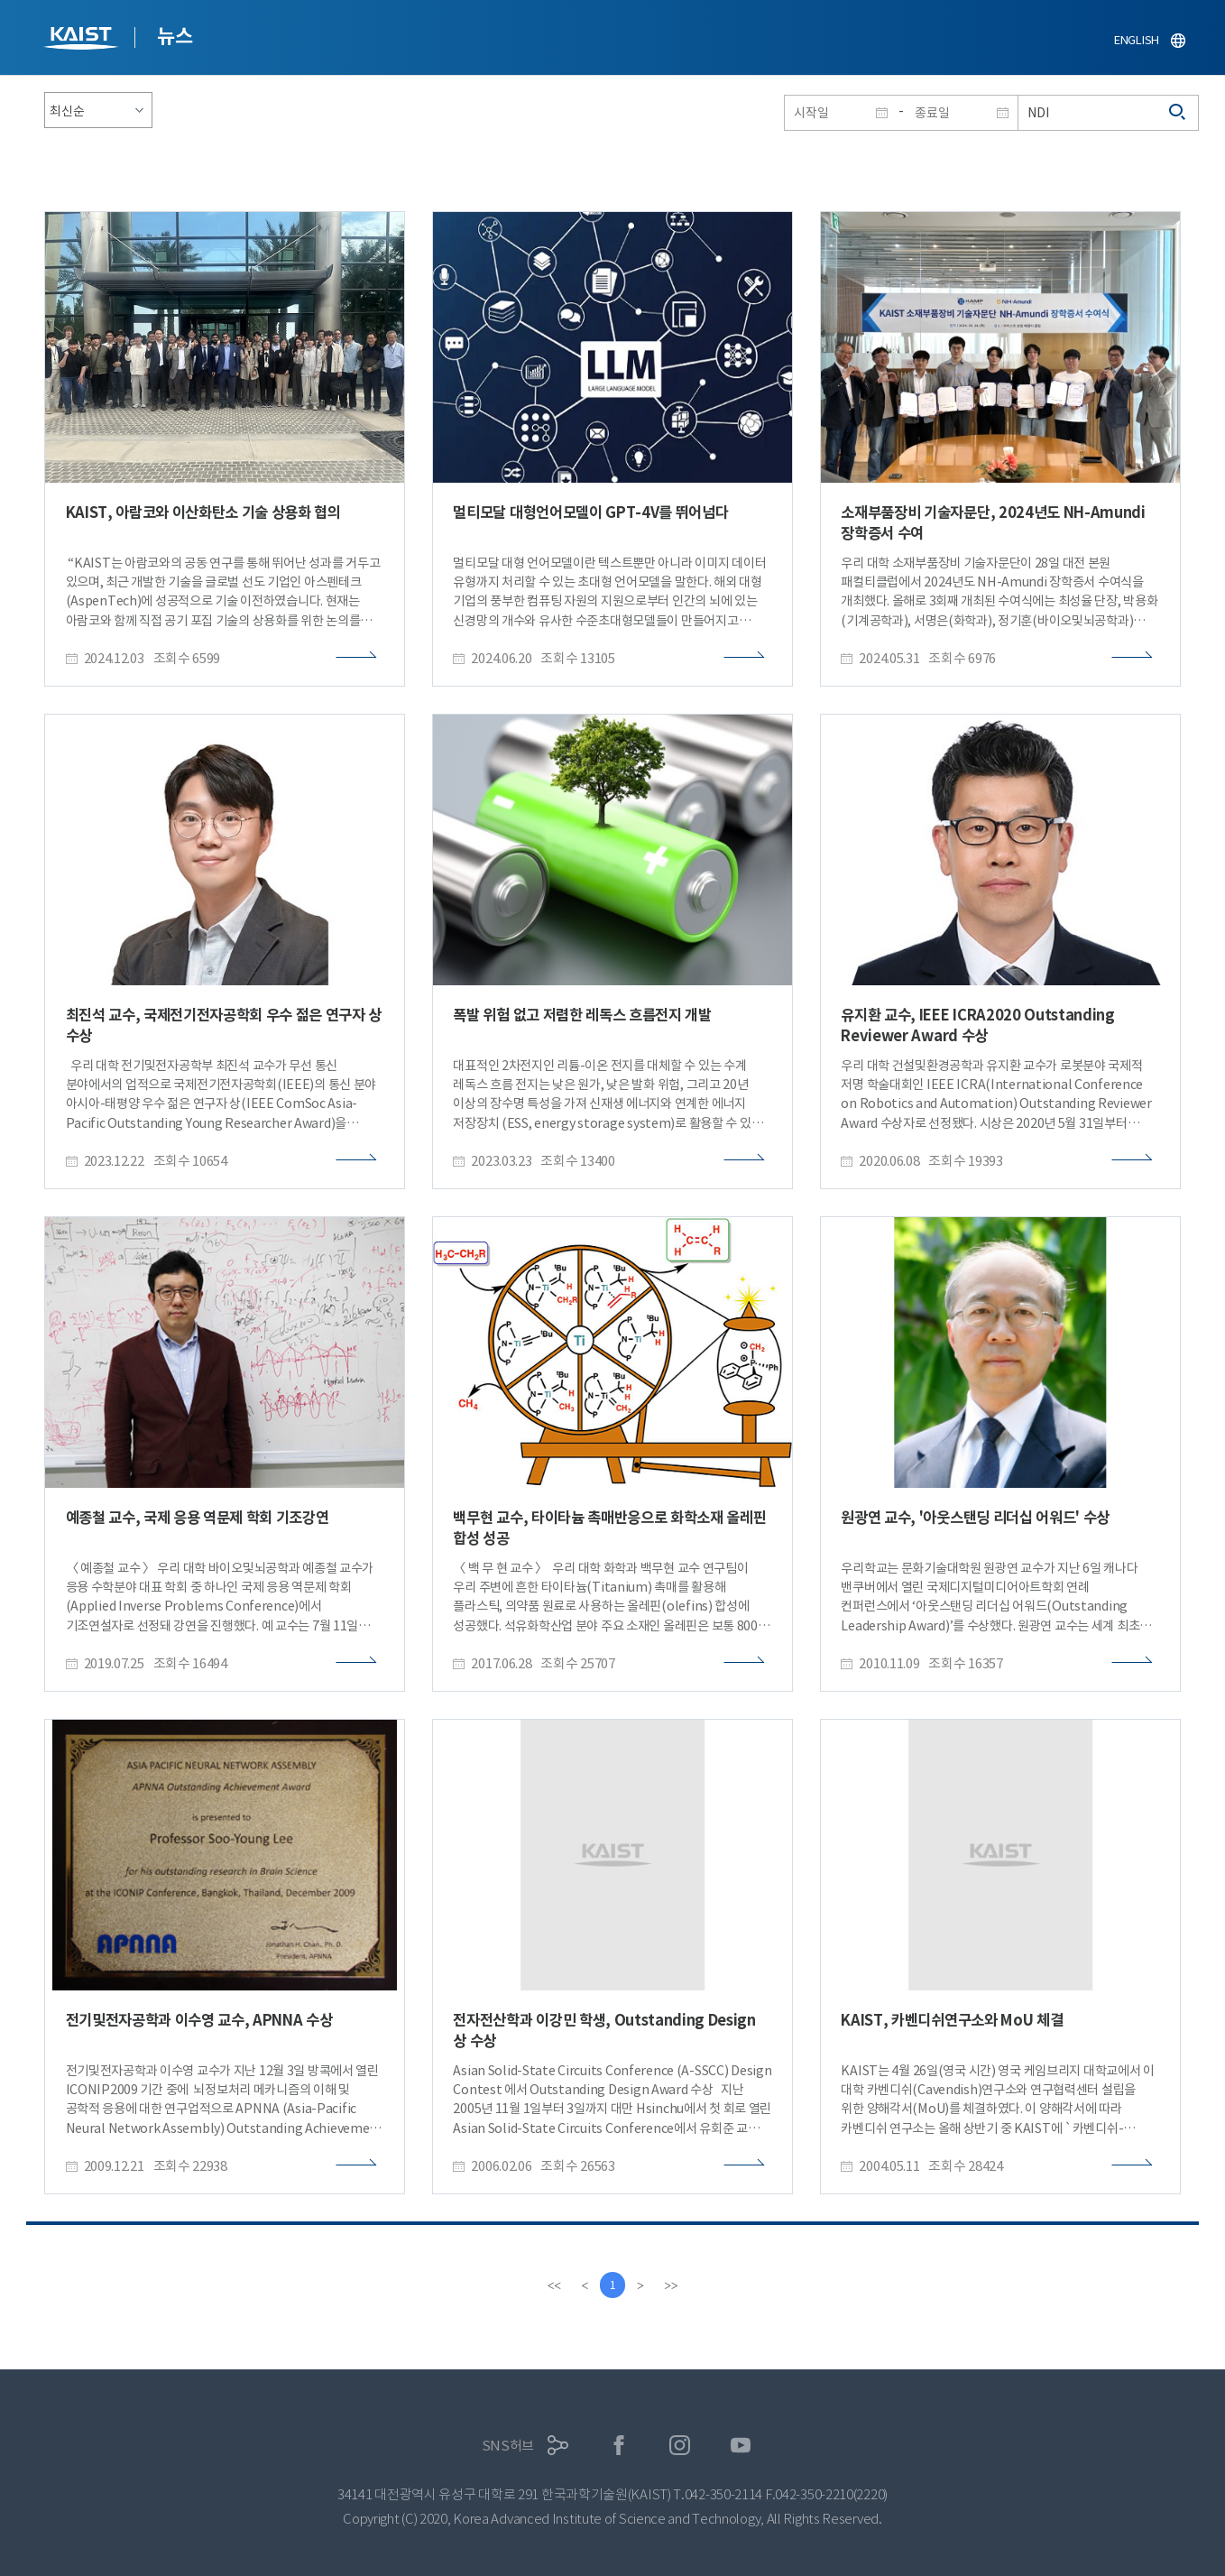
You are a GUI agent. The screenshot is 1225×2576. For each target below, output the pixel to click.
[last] (672, 2285)
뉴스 (174, 36)
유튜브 (741, 2445)
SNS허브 (508, 2445)
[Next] (641, 2285)
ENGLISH (1136, 40)
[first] (552, 2285)
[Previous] (583, 2285)
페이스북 (619, 2445)
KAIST (83, 40)
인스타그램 (679, 2445)
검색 (1178, 113)
